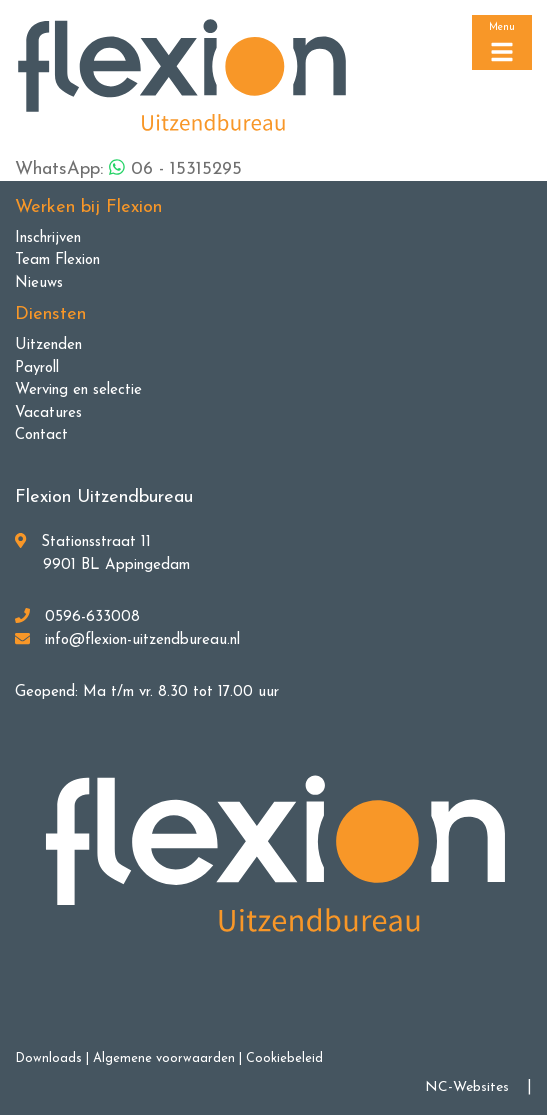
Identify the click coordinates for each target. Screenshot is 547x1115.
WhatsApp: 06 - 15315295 (128, 168)
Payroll (37, 368)
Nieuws (39, 283)
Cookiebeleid (284, 1058)
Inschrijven (48, 238)
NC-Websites (467, 1087)
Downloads (48, 1058)
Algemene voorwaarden (164, 1058)
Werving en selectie (78, 390)
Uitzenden (48, 345)
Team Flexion (57, 260)
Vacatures (48, 413)
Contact (41, 435)
